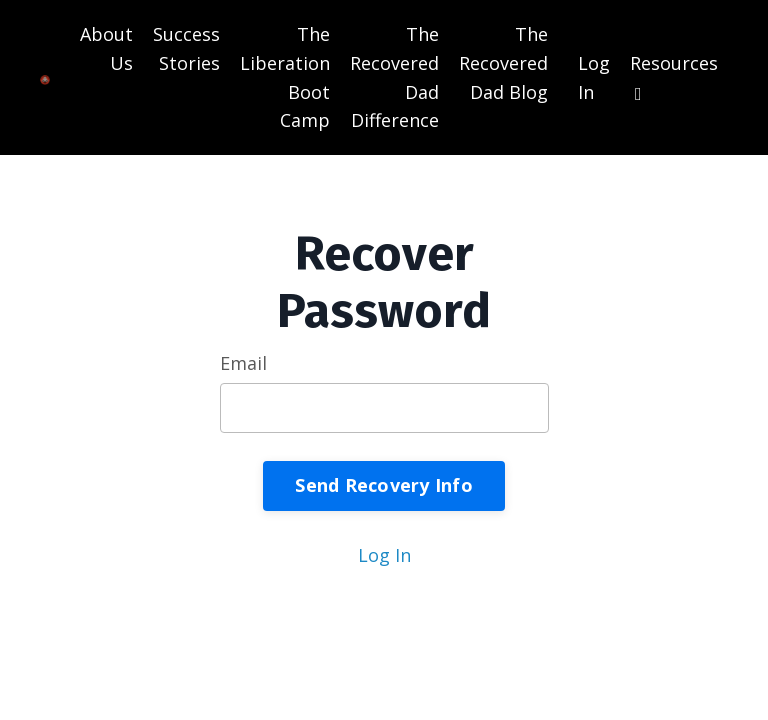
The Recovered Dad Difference (394, 77)
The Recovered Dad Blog (503, 63)
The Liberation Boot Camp (285, 77)
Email (243, 363)
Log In (384, 555)
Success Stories (186, 48)
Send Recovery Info (384, 485)
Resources (674, 77)
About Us (106, 48)
